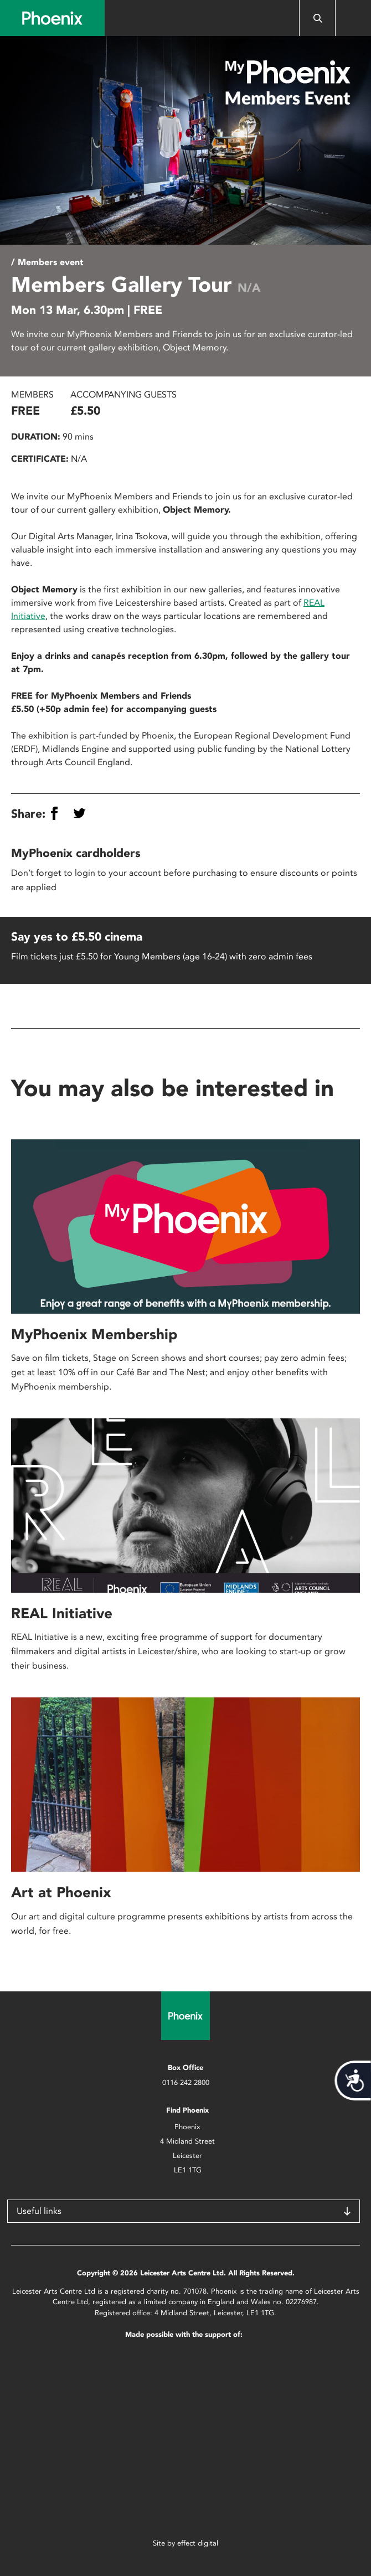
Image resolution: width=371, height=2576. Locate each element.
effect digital (197, 2543)
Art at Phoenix (61, 1892)
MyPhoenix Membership (94, 1334)
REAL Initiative (61, 1613)
